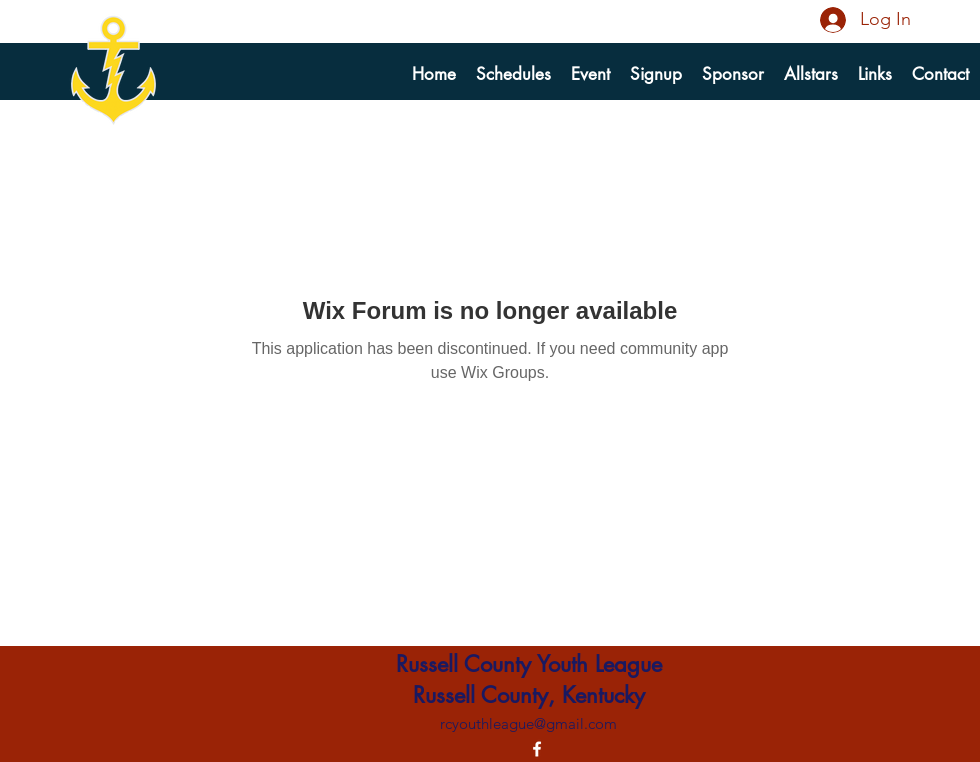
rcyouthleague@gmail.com (528, 723)
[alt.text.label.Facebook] (537, 749)
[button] (656, 74)
